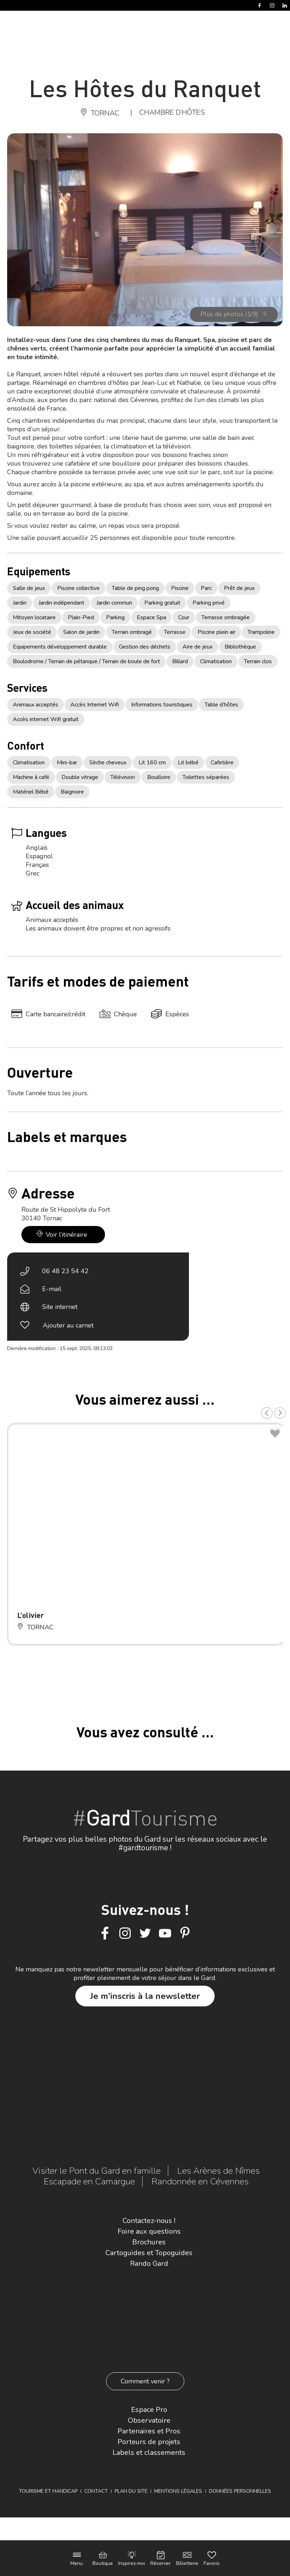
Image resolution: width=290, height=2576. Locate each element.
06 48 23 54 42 (65, 1271)
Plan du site (131, 2491)
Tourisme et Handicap (48, 2491)
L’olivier (30, 1615)
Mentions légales (178, 2491)
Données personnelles (240, 2491)
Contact (96, 2491)
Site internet (60, 1306)
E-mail (51, 1289)
